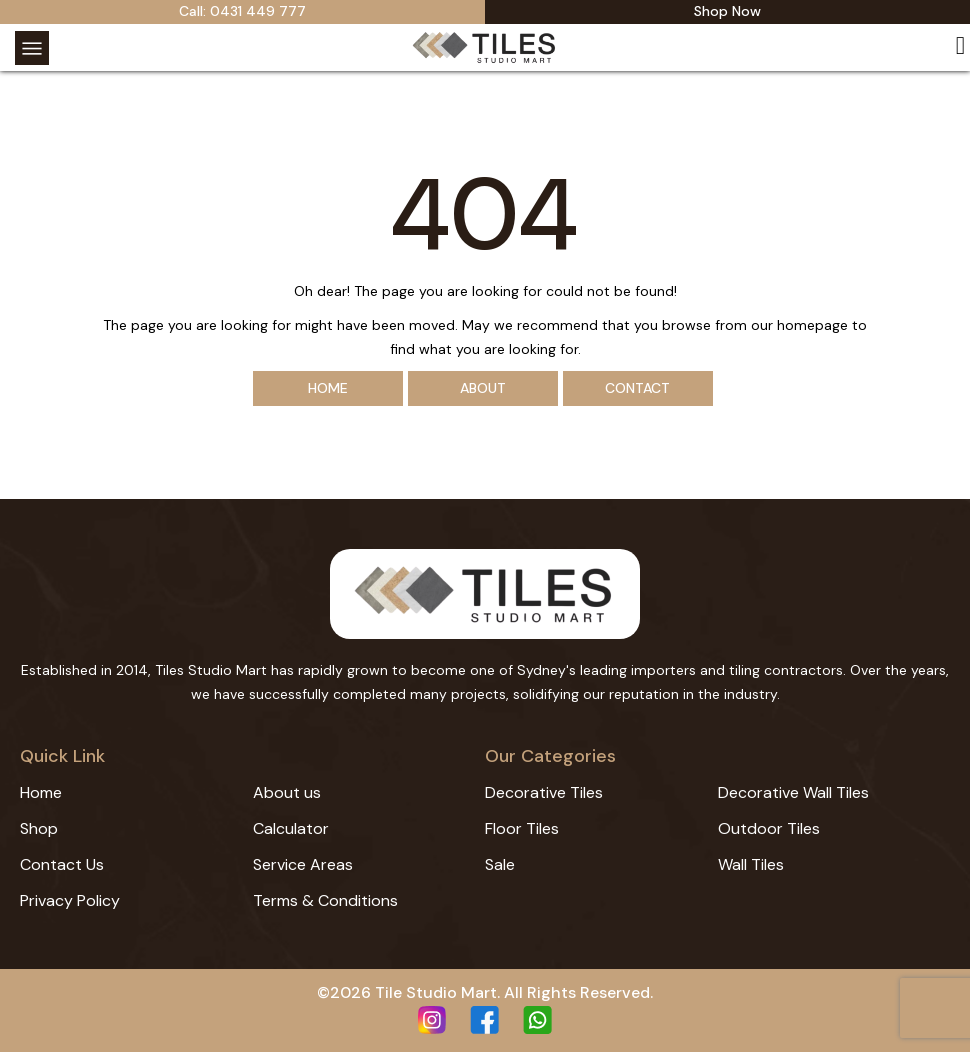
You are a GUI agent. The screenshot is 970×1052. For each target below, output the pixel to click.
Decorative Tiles (544, 792)
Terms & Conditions (325, 900)
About (483, 388)
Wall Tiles (751, 864)
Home (328, 388)
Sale (500, 864)
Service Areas (303, 864)
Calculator (291, 828)
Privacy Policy (70, 900)
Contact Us (62, 864)
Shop (39, 828)
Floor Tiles (522, 828)
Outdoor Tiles (769, 828)
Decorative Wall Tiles (793, 792)
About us (287, 792)
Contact (637, 388)
